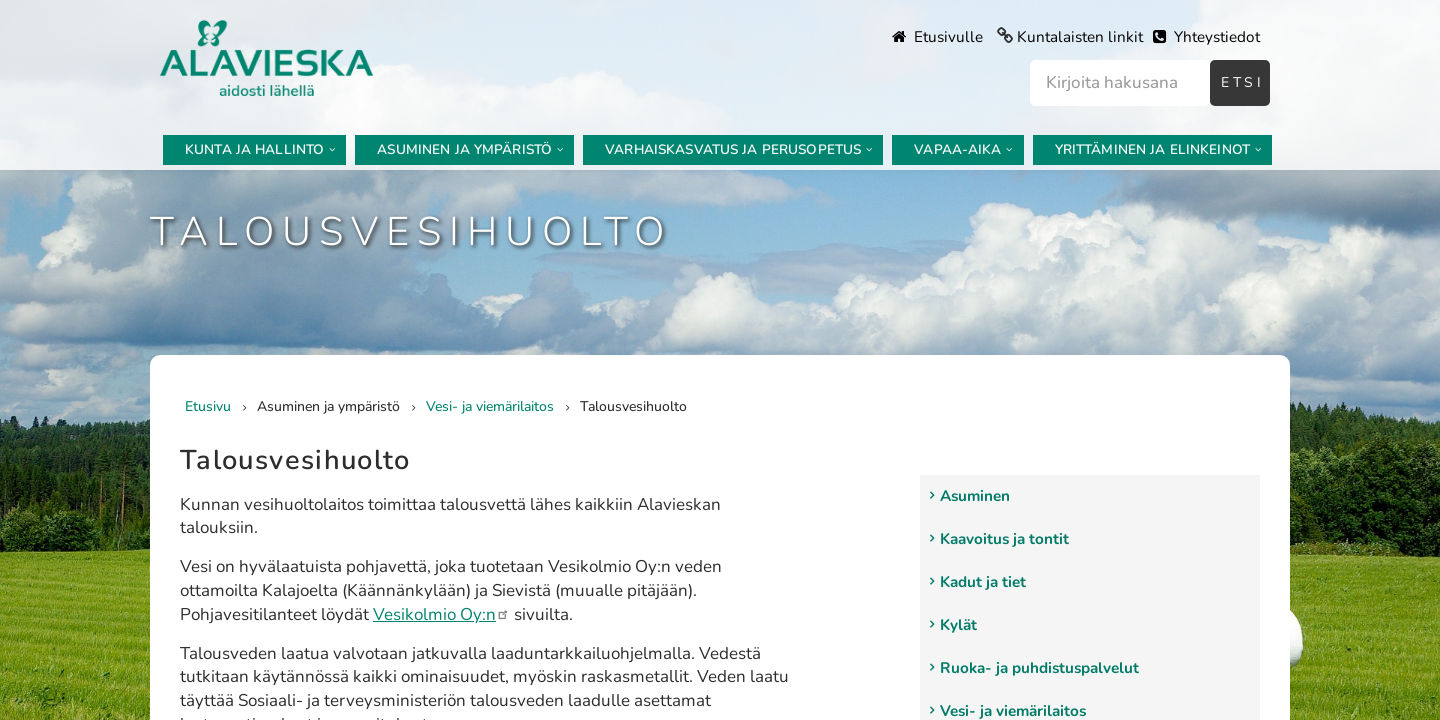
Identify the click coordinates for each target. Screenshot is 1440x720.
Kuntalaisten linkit (1080, 37)
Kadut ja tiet (983, 582)
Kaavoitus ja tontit (1004, 539)
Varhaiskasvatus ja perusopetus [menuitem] (733, 149)
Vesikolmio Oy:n (441, 614)
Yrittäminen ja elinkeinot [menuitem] (1152, 149)
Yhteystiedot (1206, 37)
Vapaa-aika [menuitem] (957, 149)
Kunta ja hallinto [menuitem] (254, 149)
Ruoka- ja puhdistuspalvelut (1039, 668)
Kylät (958, 625)
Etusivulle (937, 37)
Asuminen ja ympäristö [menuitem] (464, 149)
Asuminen (975, 496)
